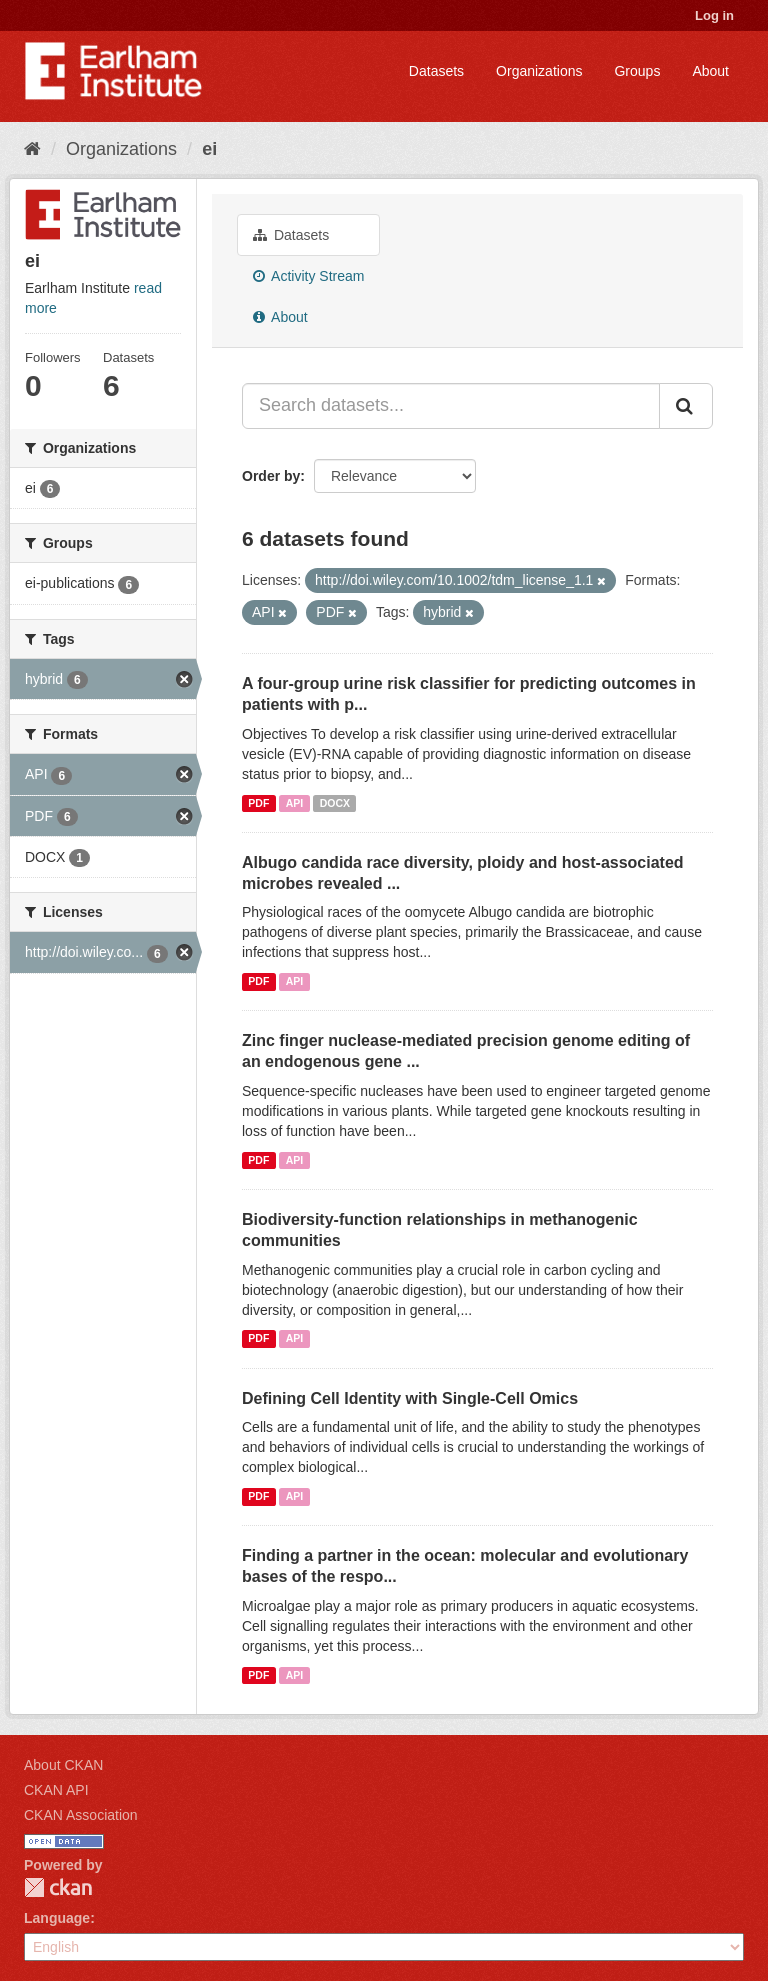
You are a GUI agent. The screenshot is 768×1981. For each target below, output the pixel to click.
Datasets (436, 71)
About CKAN (63, 1765)
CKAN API (56, 1790)
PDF (258, 803)
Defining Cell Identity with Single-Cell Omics (410, 1398)
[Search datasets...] (451, 406)
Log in (714, 15)
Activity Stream (308, 276)
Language (57, 1918)
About (710, 71)
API (295, 803)
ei (209, 149)
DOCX (335, 803)
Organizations (539, 71)
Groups (637, 71)
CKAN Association (81, 1815)
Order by (271, 476)
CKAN (58, 1887)
